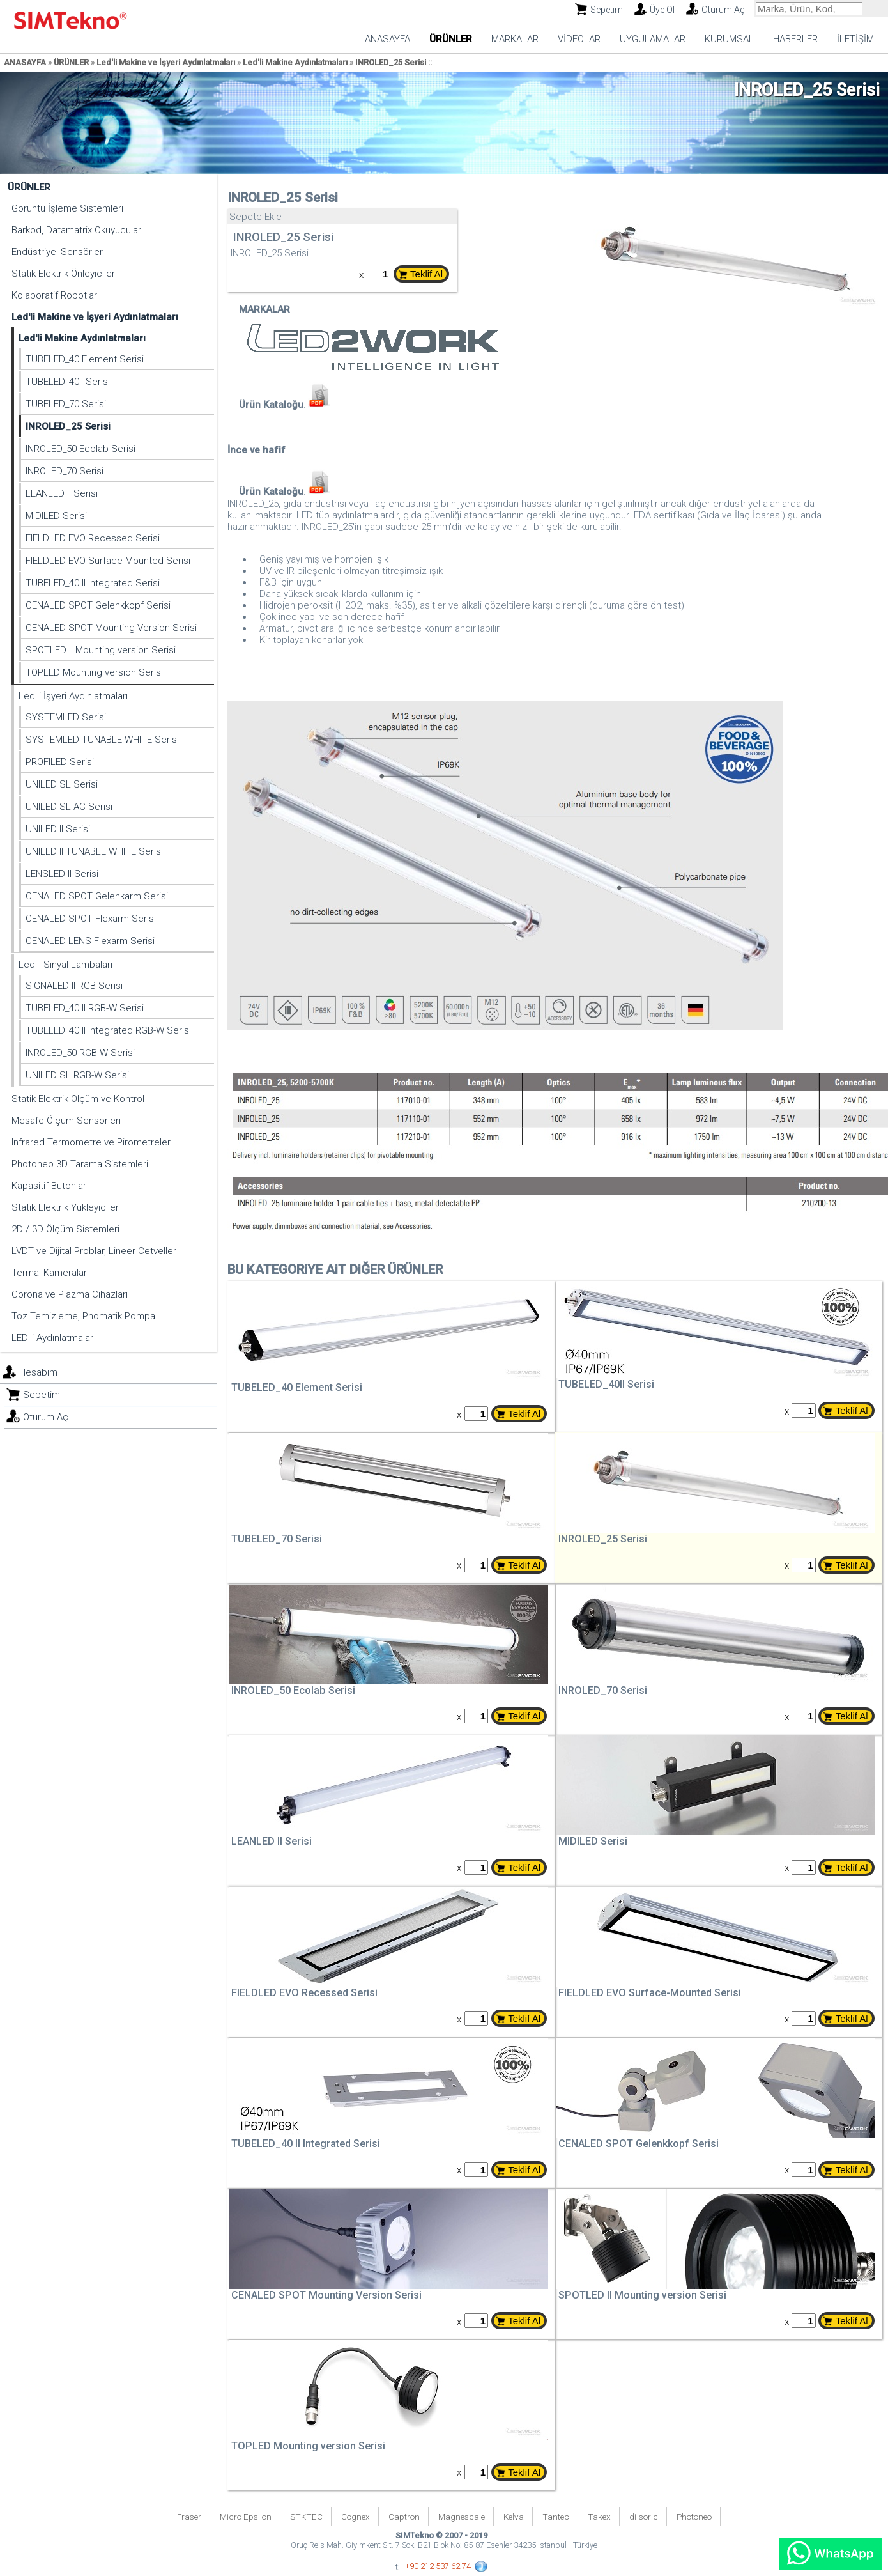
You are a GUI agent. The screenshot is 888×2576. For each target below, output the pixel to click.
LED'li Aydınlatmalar (52, 1338)
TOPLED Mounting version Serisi (94, 672)
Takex (599, 2516)
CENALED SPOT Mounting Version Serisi (111, 627)
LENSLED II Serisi (62, 874)
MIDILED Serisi (56, 516)
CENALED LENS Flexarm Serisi (90, 941)
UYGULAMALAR (652, 39)
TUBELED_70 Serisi (66, 404)
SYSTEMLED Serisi (66, 717)
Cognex (355, 2516)
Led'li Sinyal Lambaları (65, 964)
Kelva (513, 2516)
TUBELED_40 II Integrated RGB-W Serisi (108, 1030)
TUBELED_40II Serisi (68, 381)
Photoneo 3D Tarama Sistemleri (79, 1164)
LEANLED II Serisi (62, 493)
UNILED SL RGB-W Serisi (77, 1075)
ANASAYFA (387, 39)
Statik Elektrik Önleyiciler (63, 273)
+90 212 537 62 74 (438, 2566)
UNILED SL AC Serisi (69, 806)
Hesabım (38, 1372)
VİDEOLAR (579, 39)
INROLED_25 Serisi (390, 62)
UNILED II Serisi (58, 829)
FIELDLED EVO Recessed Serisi (93, 538)
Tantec (555, 2516)
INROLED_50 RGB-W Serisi (80, 1053)
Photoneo (694, 2516)
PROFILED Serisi (60, 762)
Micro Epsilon (246, 2516)
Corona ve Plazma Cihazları (69, 1294)
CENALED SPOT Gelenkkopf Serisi (98, 605)
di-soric (643, 2516)
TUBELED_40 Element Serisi (85, 359)
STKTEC (306, 2516)
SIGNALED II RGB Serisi (74, 985)
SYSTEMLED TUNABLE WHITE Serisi (102, 739)
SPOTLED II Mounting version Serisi (101, 650)
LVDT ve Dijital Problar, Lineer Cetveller (93, 1251)
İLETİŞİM (855, 39)
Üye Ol (662, 9)
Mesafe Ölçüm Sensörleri (66, 1120)
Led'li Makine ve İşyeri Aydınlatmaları (165, 62)
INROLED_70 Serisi (64, 471)
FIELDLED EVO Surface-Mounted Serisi (108, 560)
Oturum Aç (723, 9)
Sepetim (606, 9)
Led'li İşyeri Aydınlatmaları (73, 696)
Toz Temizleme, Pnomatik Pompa (83, 1316)
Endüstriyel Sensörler (57, 252)
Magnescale (461, 2516)
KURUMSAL (729, 39)
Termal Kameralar (49, 1272)
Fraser (189, 2516)
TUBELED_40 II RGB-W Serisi (85, 1008)
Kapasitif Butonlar (48, 1185)
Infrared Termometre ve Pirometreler (91, 1142)
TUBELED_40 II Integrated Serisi (93, 583)
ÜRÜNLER (450, 39)
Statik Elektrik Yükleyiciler (65, 1207)
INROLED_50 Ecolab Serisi (80, 448)
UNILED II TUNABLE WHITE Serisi (94, 851)
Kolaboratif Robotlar (54, 295)
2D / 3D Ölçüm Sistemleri (65, 1229)
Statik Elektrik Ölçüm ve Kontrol (77, 1099)
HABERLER (795, 39)
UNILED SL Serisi (62, 784)
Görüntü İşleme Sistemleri (67, 208)
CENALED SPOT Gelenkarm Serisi (97, 896)
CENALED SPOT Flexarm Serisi (91, 918)
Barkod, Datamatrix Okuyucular (76, 230)
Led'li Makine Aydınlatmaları (295, 62)
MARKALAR (515, 39)
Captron (404, 2516)
